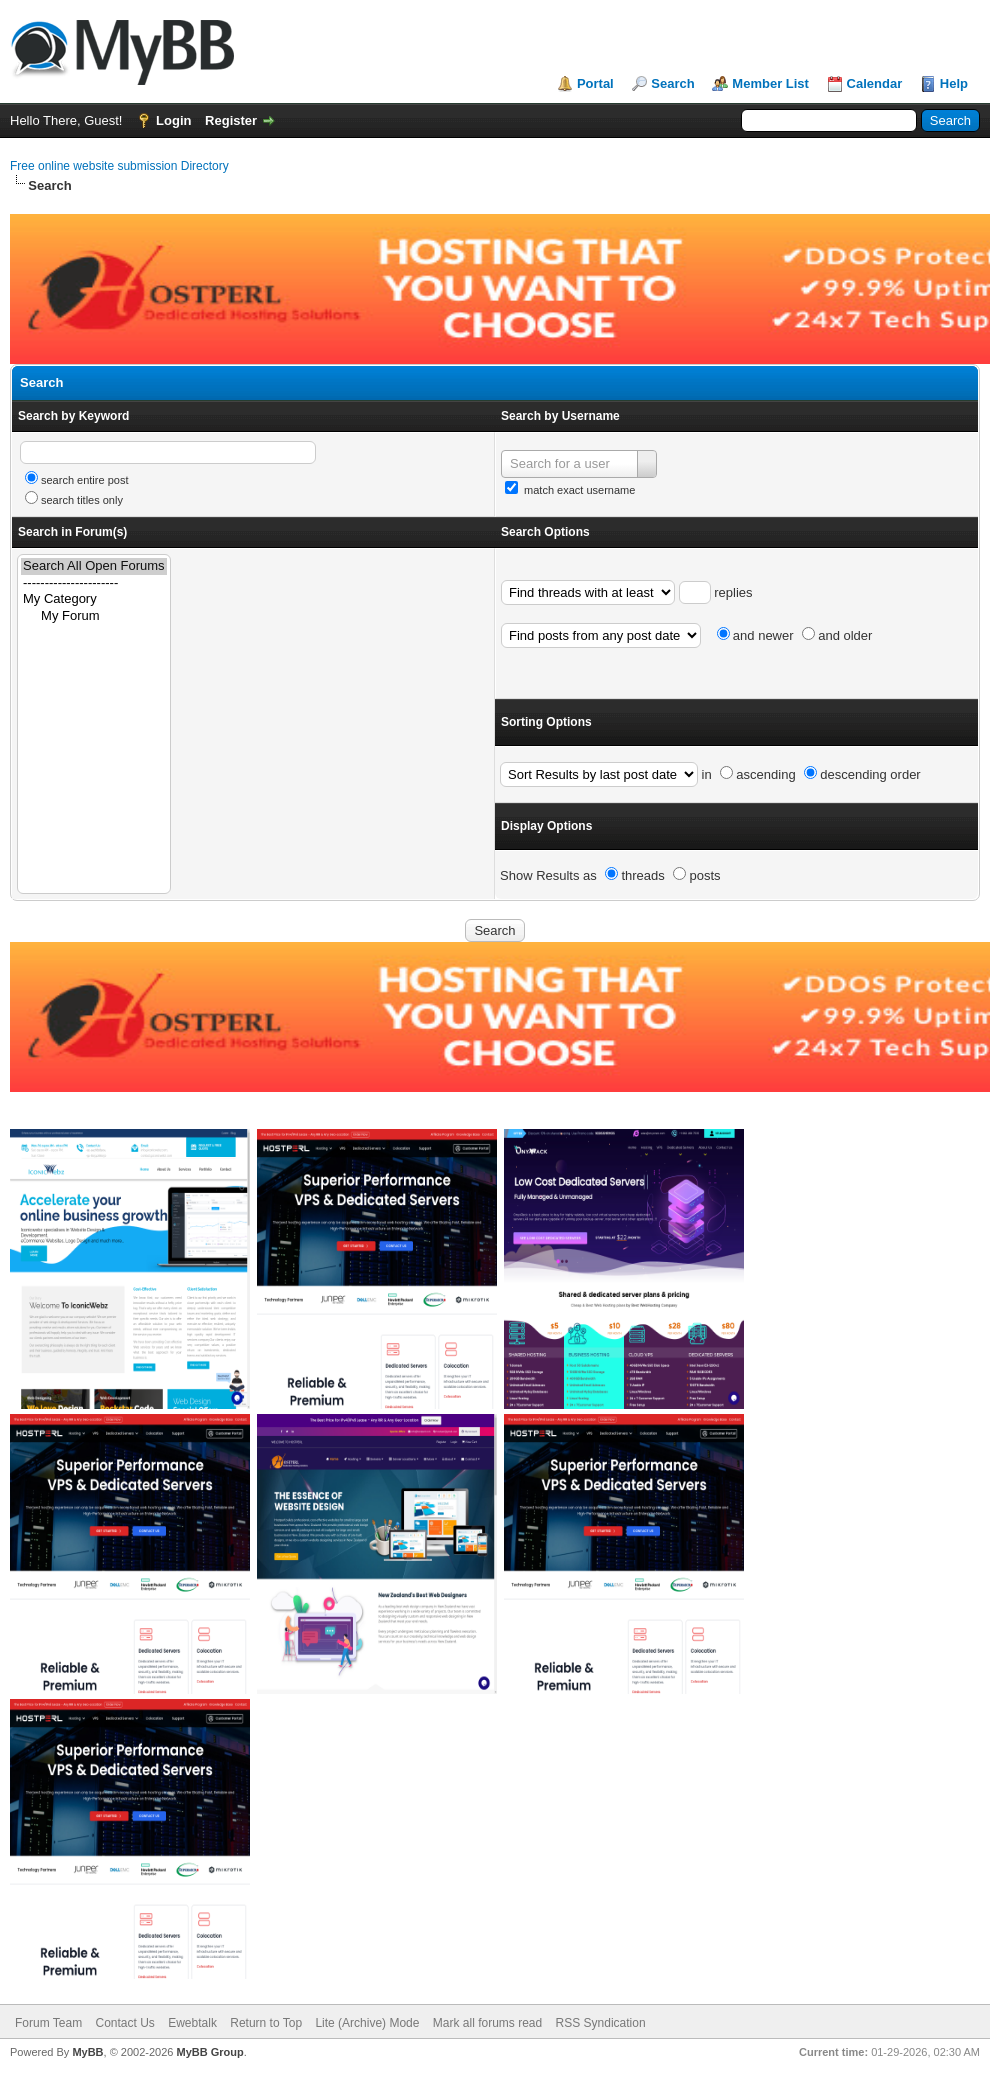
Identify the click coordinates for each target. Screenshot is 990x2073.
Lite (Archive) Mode (367, 2023)
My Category (94, 599)
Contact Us (124, 2023)
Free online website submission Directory (119, 166)
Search (672, 83)
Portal (595, 83)
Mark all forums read (487, 2023)
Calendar (875, 83)
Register (231, 120)
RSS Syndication (601, 2023)
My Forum (94, 616)
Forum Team (48, 2023)
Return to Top (266, 2023)
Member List (770, 83)
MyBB (87, 2052)
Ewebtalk (192, 2023)
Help (954, 83)
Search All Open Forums (94, 566)
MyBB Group (209, 2052)
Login (173, 120)
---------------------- (94, 583)
